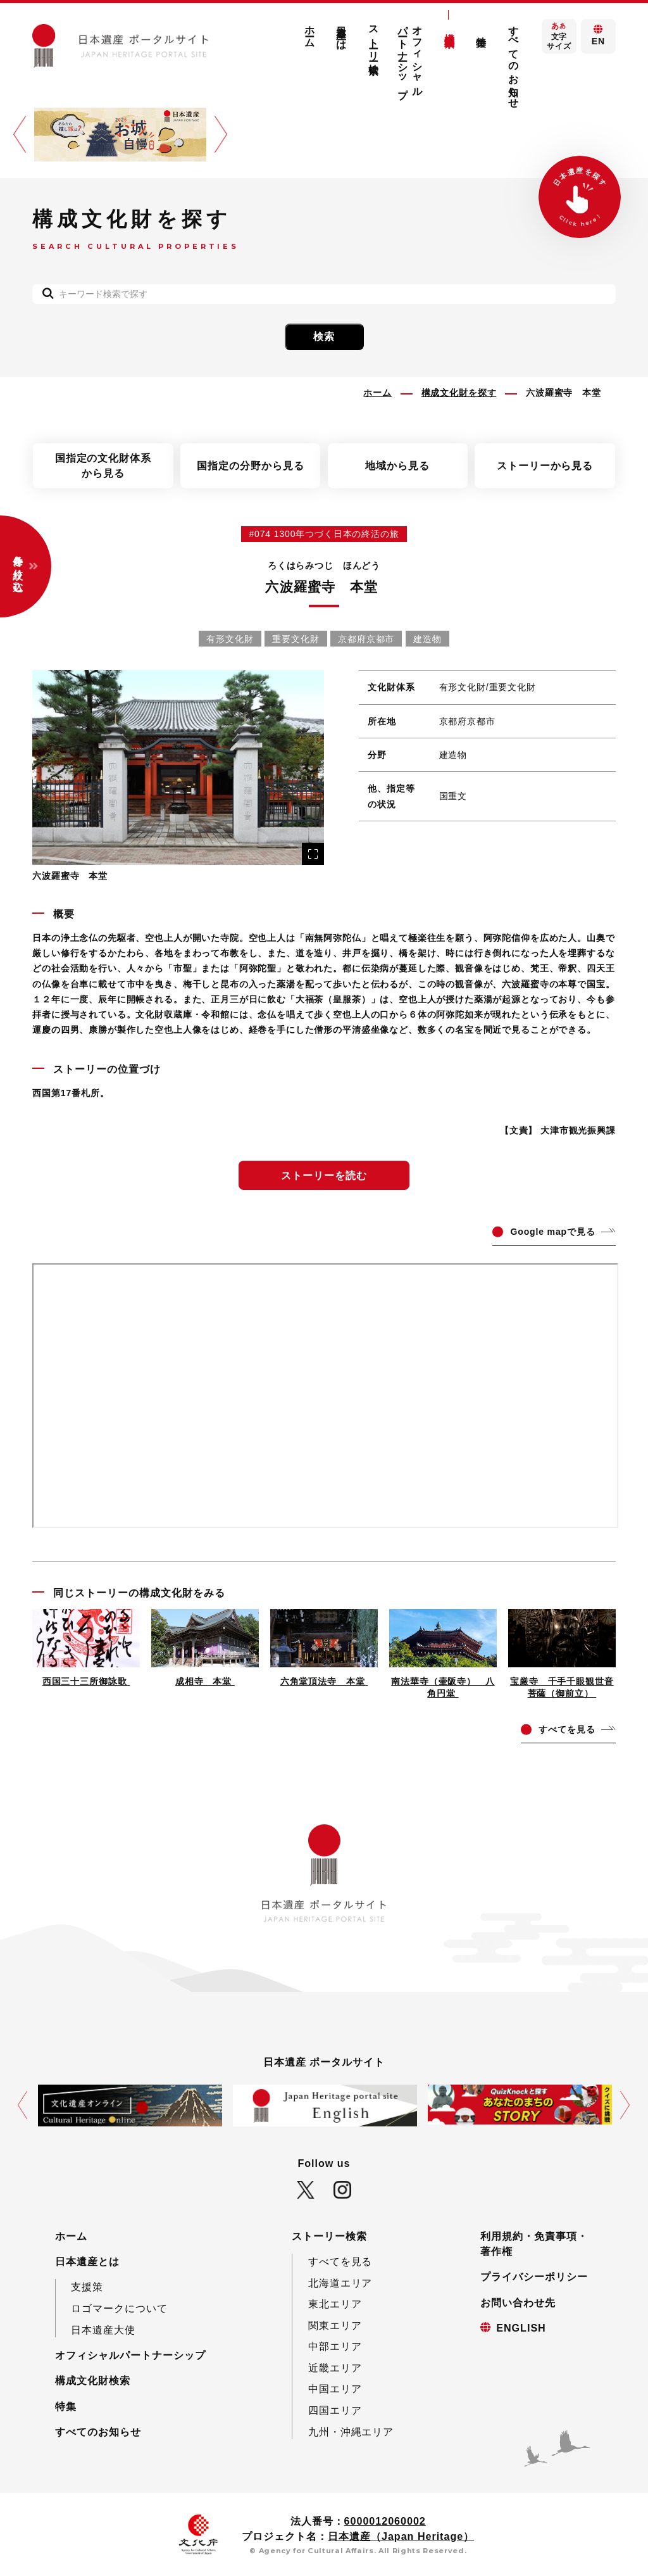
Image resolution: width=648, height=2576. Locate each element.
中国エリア (335, 2388)
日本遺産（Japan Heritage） (401, 2536)
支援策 (87, 2286)
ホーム (310, 31)
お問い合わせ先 (518, 2302)
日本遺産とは (341, 32)
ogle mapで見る (552, 1232)
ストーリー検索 (373, 38)
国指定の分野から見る (250, 465)
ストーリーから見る (545, 465)
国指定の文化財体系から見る (103, 465)
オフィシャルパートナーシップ (410, 56)
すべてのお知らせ (513, 61)
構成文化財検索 (449, 28)
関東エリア (335, 2325)
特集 (481, 29)
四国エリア (335, 2410)
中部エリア (335, 2346)
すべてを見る (340, 2261)
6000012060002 (385, 2521)
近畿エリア (335, 2367)
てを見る (567, 1729)
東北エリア (335, 2303)
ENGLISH (520, 2327)
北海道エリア (340, 2283)
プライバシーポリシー (534, 2276)
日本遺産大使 (103, 2329)
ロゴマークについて (119, 2308)
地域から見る (397, 465)
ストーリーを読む (324, 1175)
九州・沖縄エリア (351, 2431)
